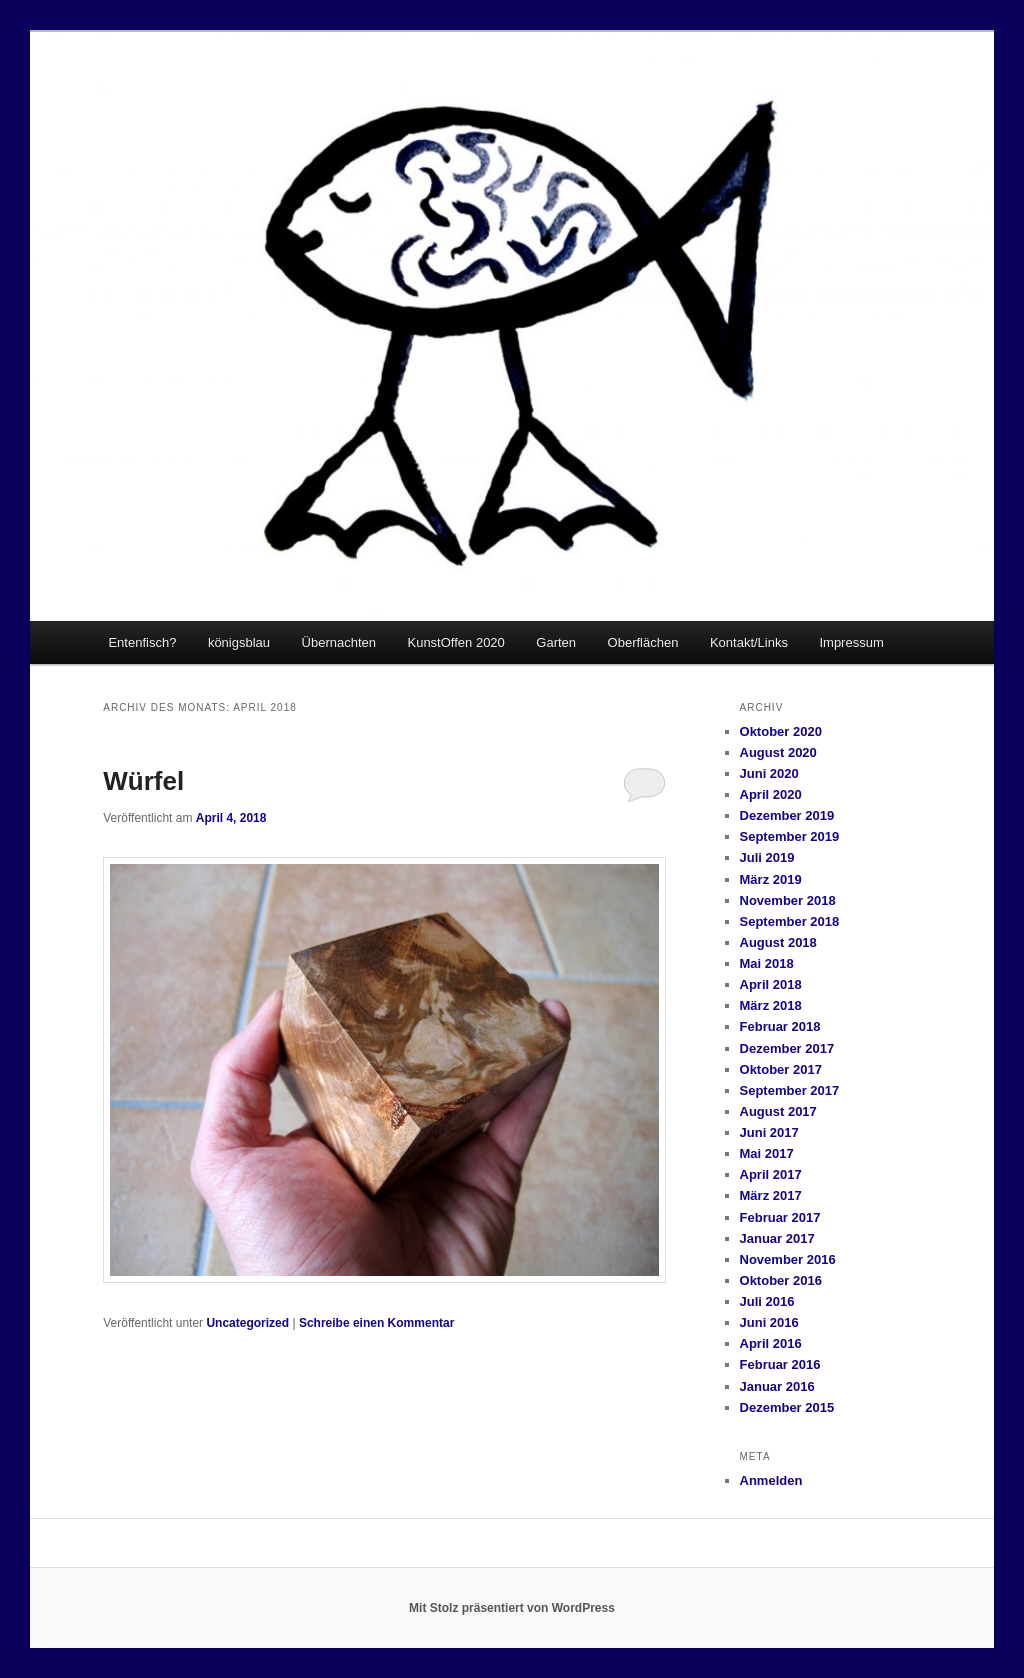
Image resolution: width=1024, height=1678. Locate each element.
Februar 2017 (780, 1217)
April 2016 (771, 1343)
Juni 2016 (769, 1322)
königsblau (239, 642)
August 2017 (778, 1111)
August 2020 (778, 752)
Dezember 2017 (787, 1048)
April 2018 (771, 984)
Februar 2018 (780, 1026)
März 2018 (771, 1005)
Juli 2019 (767, 857)
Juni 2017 (769, 1132)
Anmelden (771, 1480)
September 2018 (790, 921)
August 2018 (778, 942)
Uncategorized (247, 1323)
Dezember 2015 (787, 1407)
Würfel (143, 781)
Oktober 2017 (781, 1069)
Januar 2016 (777, 1386)
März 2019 (771, 879)
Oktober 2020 (781, 731)
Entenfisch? (142, 642)
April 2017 (771, 1174)
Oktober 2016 (781, 1280)
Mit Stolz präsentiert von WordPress (512, 1608)
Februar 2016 (780, 1364)
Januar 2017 (777, 1238)
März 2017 (771, 1195)
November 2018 (788, 900)
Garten (556, 642)
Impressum (851, 642)
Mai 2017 (767, 1153)
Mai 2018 (767, 963)
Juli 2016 (767, 1301)
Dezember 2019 (787, 815)
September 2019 (790, 836)
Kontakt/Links (749, 642)
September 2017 (790, 1090)
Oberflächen (643, 642)
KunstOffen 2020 (455, 642)
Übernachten (339, 642)
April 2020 (771, 794)
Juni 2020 (769, 773)
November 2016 (788, 1259)
